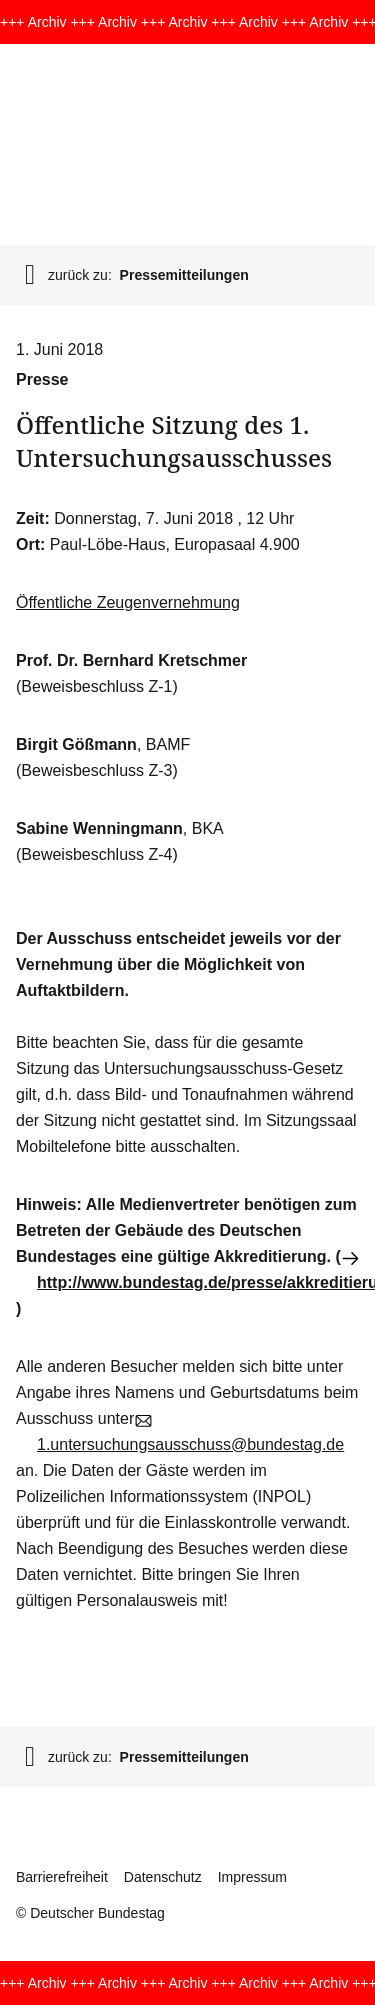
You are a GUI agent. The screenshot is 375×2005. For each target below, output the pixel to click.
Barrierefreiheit (62, 1877)
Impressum (252, 1877)
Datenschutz (163, 1877)
